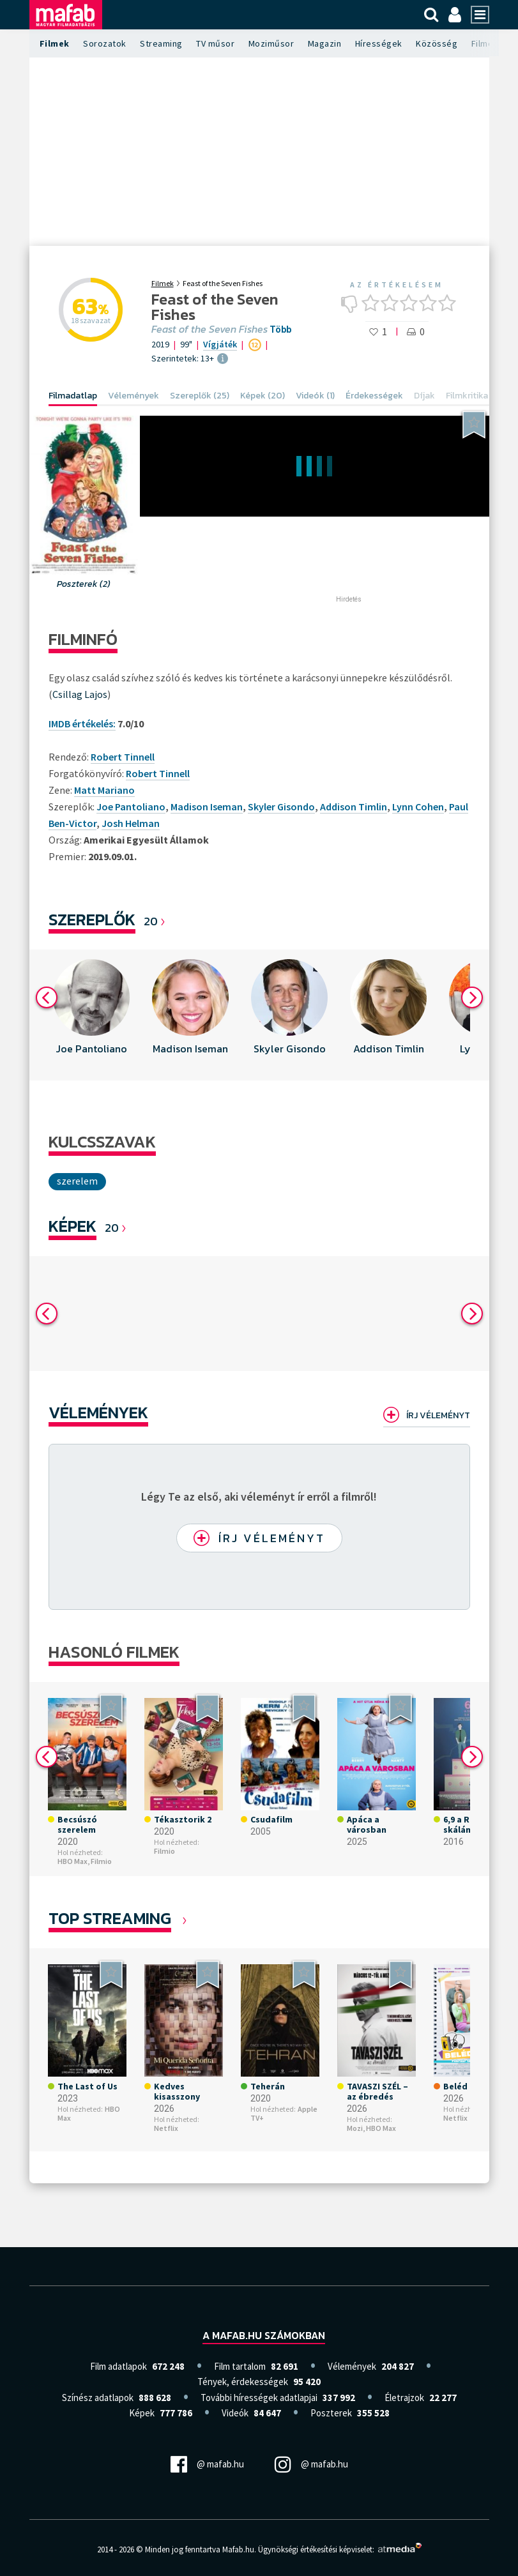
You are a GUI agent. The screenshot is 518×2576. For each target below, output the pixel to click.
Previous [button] (46, 997)
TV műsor (215, 43)
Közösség (436, 43)
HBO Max (381, 2128)
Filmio (101, 1861)
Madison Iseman (207, 806)
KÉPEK (72, 1225)
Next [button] (472, 997)
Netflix (166, 2128)
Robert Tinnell (158, 773)
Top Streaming (110, 1917)
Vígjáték (220, 344)
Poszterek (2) (83, 584)
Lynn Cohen (418, 806)
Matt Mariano (104, 790)
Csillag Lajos (79, 694)
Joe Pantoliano (130, 806)
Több (280, 329)
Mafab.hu (238, 2549)
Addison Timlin (353, 806)
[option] (91, 1015)
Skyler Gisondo (281, 806)
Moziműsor (271, 43)
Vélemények (98, 1412)
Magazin (325, 43)
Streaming (161, 43)
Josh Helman (131, 823)
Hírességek (378, 43)
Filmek (55, 43)
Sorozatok (104, 43)
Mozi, (356, 2128)
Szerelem (77, 1180)
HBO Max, (73, 1861)
